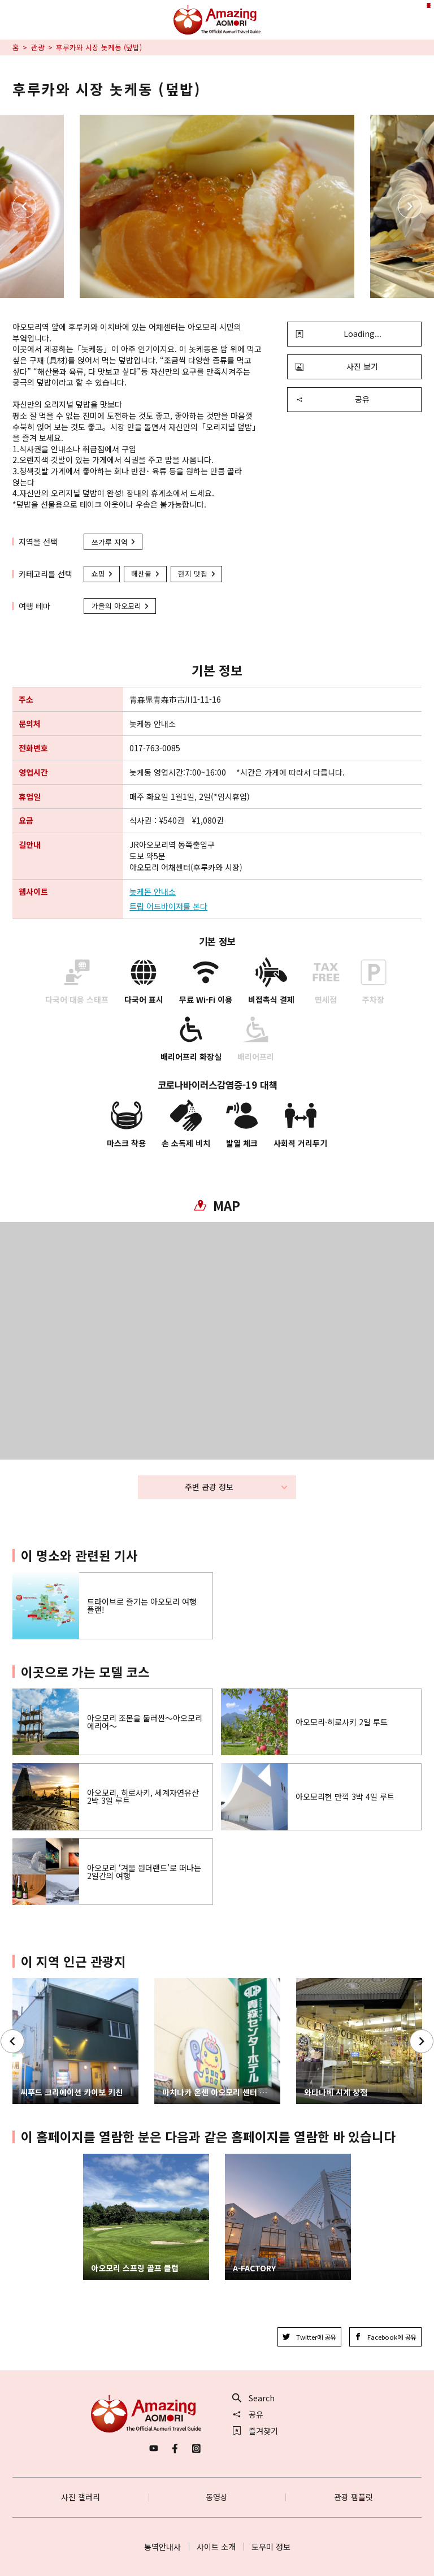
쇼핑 (103, 573)
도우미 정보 (270, 2546)
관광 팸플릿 (353, 2497)
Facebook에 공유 (385, 2336)
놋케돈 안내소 (152, 891)
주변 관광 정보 (236, 1486)
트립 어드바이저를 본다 (168, 906)
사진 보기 (337, 366)
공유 (333, 399)
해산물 (145, 573)
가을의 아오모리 (121, 605)
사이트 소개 (216, 2546)
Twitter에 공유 (309, 2336)
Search (254, 2398)
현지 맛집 (197, 573)
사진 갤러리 (80, 2497)
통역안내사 (162, 2546)
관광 (38, 47)
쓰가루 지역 (114, 541)
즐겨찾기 (255, 2431)
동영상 (217, 2497)
